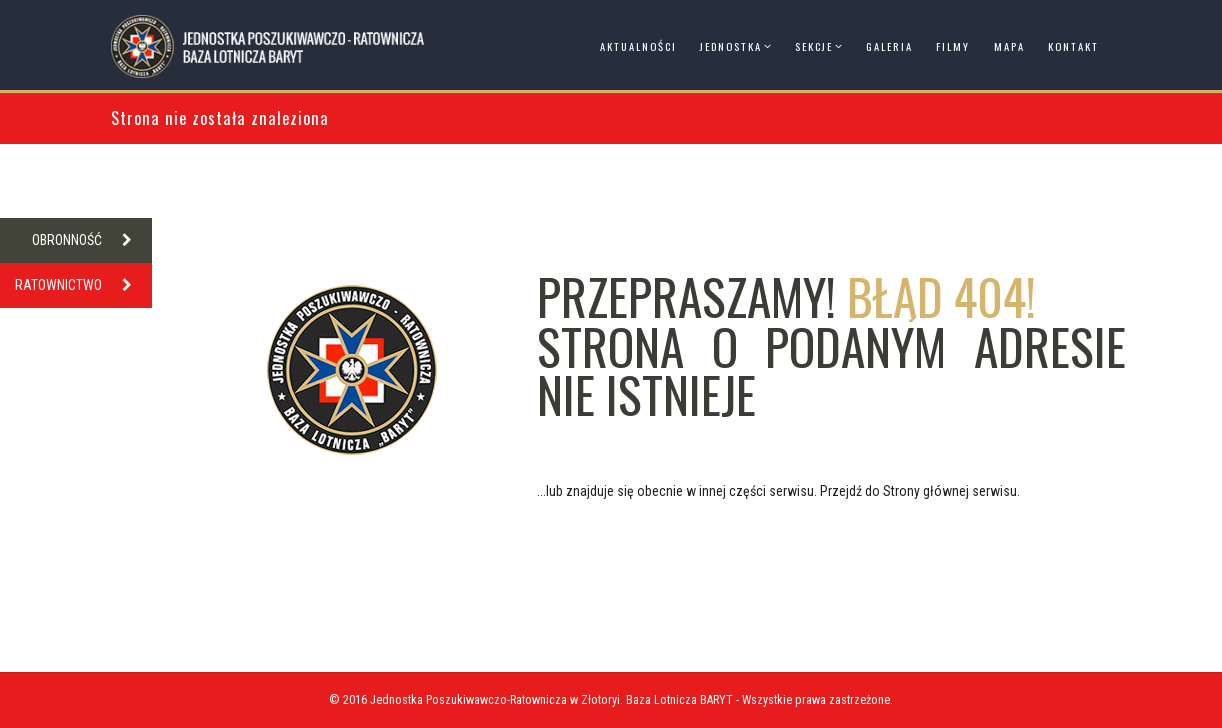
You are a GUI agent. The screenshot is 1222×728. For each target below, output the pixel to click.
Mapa (1009, 46)
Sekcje (814, 46)
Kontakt (1073, 46)
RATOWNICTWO (83, 285)
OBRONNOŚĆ (92, 240)
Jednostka (731, 46)
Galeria (889, 46)
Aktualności (638, 46)
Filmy (953, 46)
